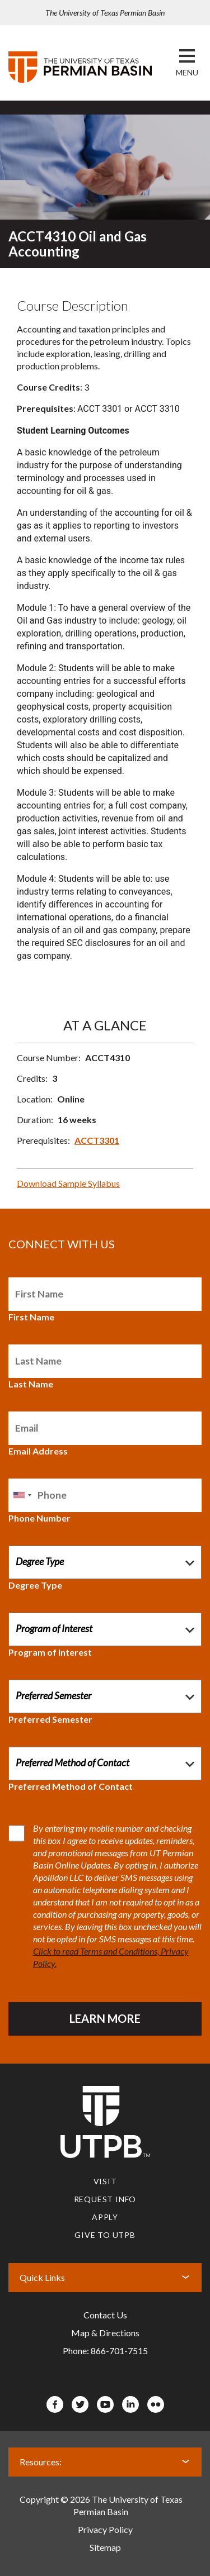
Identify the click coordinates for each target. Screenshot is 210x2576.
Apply (105, 2217)
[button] (187, 72)
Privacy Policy (105, 2529)
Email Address (38, 1451)
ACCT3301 (96, 1140)
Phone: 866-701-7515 (105, 2350)
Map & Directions (105, 2332)
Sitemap (105, 2547)
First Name (31, 1316)
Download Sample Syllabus (68, 1183)
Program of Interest (50, 1652)
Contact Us (105, 2314)
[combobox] (22, 1495)
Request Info (105, 2199)
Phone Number (39, 1518)
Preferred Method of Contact (70, 1786)
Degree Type (35, 1585)
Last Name (30, 1384)
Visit (105, 2181)
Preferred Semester (50, 1719)
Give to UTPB (105, 2235)
